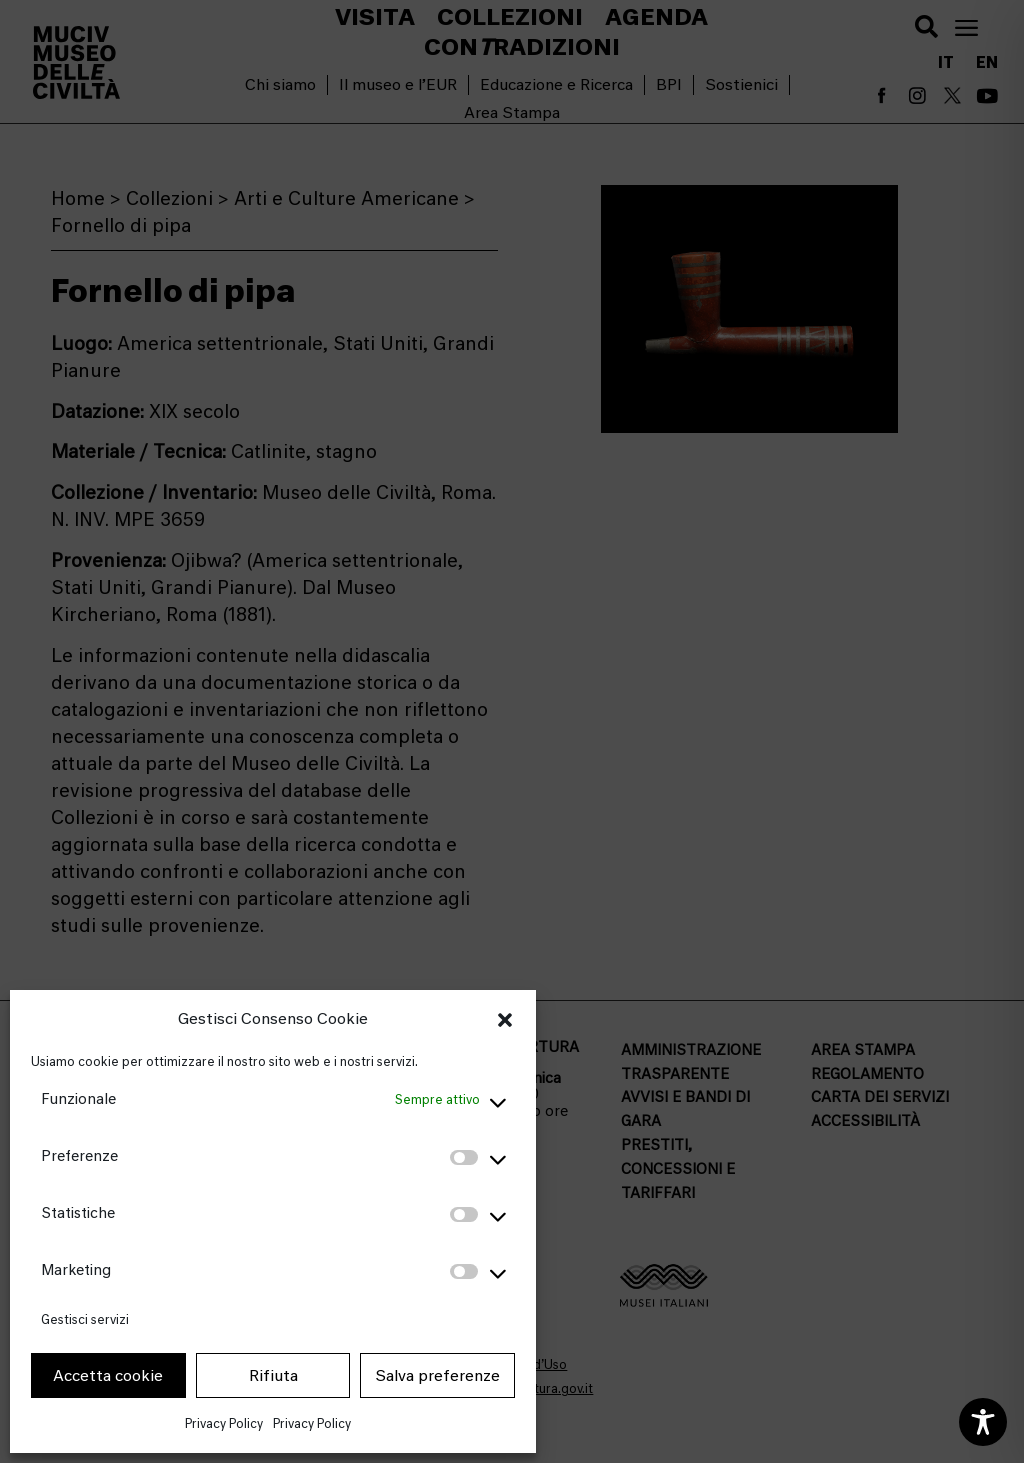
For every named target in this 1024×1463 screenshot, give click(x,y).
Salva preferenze (437, 1376)
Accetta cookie (108, 1376)
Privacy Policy (224, 1423)
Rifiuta (273, 1376)
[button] (505, 1020)
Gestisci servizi (85, 1319)
